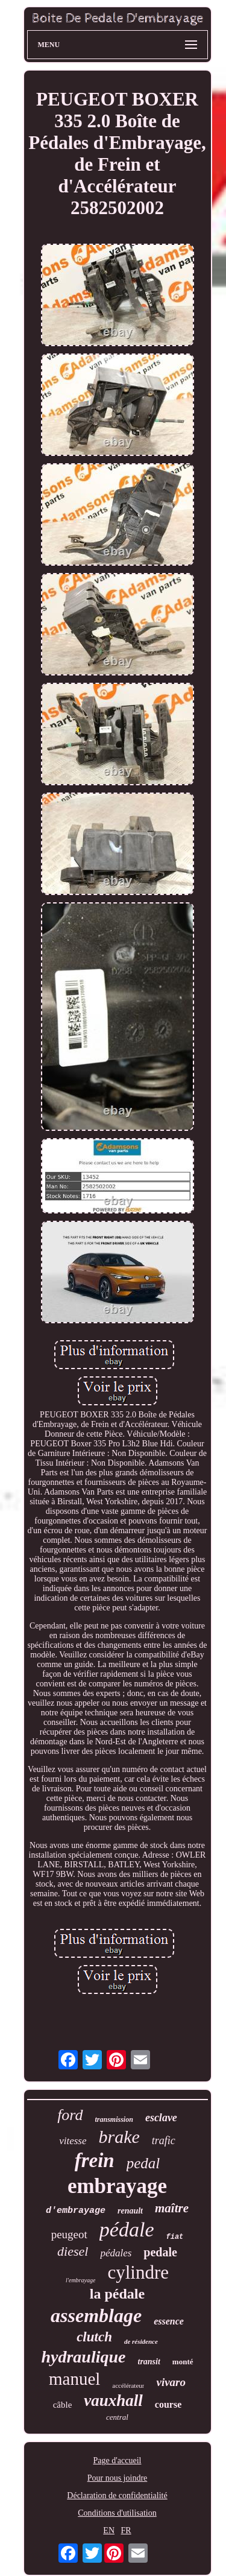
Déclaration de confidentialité (117, 2495)
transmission (114, 2119)
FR (126, 2530)
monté (182, 2361)
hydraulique (83, 2356)
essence (169, 2321)
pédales (115, 2253)
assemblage (96, 2315)
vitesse (72, 2141)
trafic (163, 2141)
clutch (94, 2336)
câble (62, 2405)
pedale (160, 2252)
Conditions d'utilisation (117, 2512)
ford (70, 2115)
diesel (72, 2251)
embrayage (117, 2186)
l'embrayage (80, 2280)
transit (149, 2361)
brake (119, 2137)
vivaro (171, 2382)
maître (172, 2208)
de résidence (141, 2341)
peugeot (69, 2234)
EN (109, 2530)
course (168, 2404)
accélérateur (128, 2385)
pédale (126, 2229)
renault (130, 2210)
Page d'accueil (117, 2460)
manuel (74, 2378)
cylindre (138, 2272)
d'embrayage (75, 2211)
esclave (161, 2118)
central (117, 2417)
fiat (174, 2237)
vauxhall (113, 2400)
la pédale (117, 2294)
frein (95, 2160)
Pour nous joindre (117, 2478)
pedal (143, 2163)
